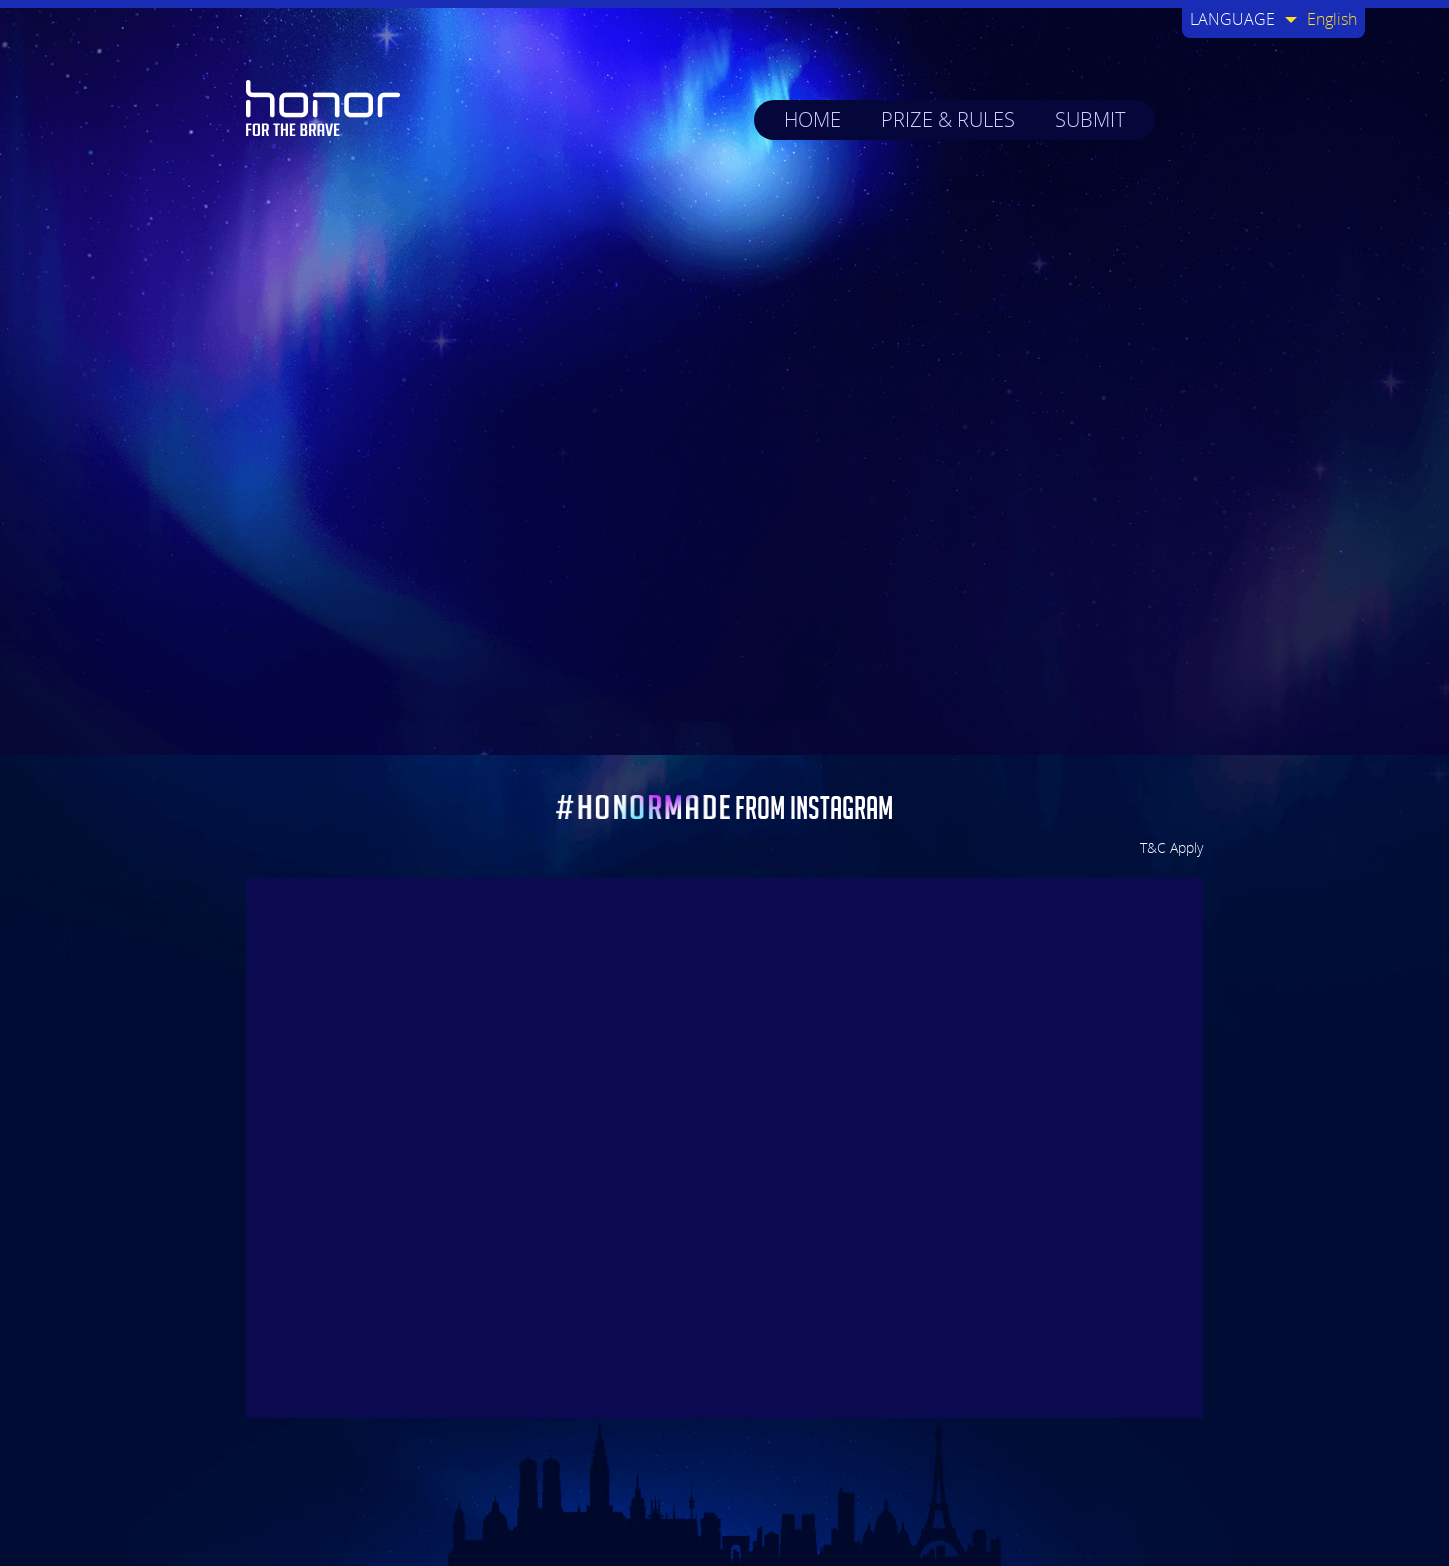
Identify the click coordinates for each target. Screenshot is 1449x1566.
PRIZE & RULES (948, 119)
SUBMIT (1090, 119)
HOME (812, 119)
